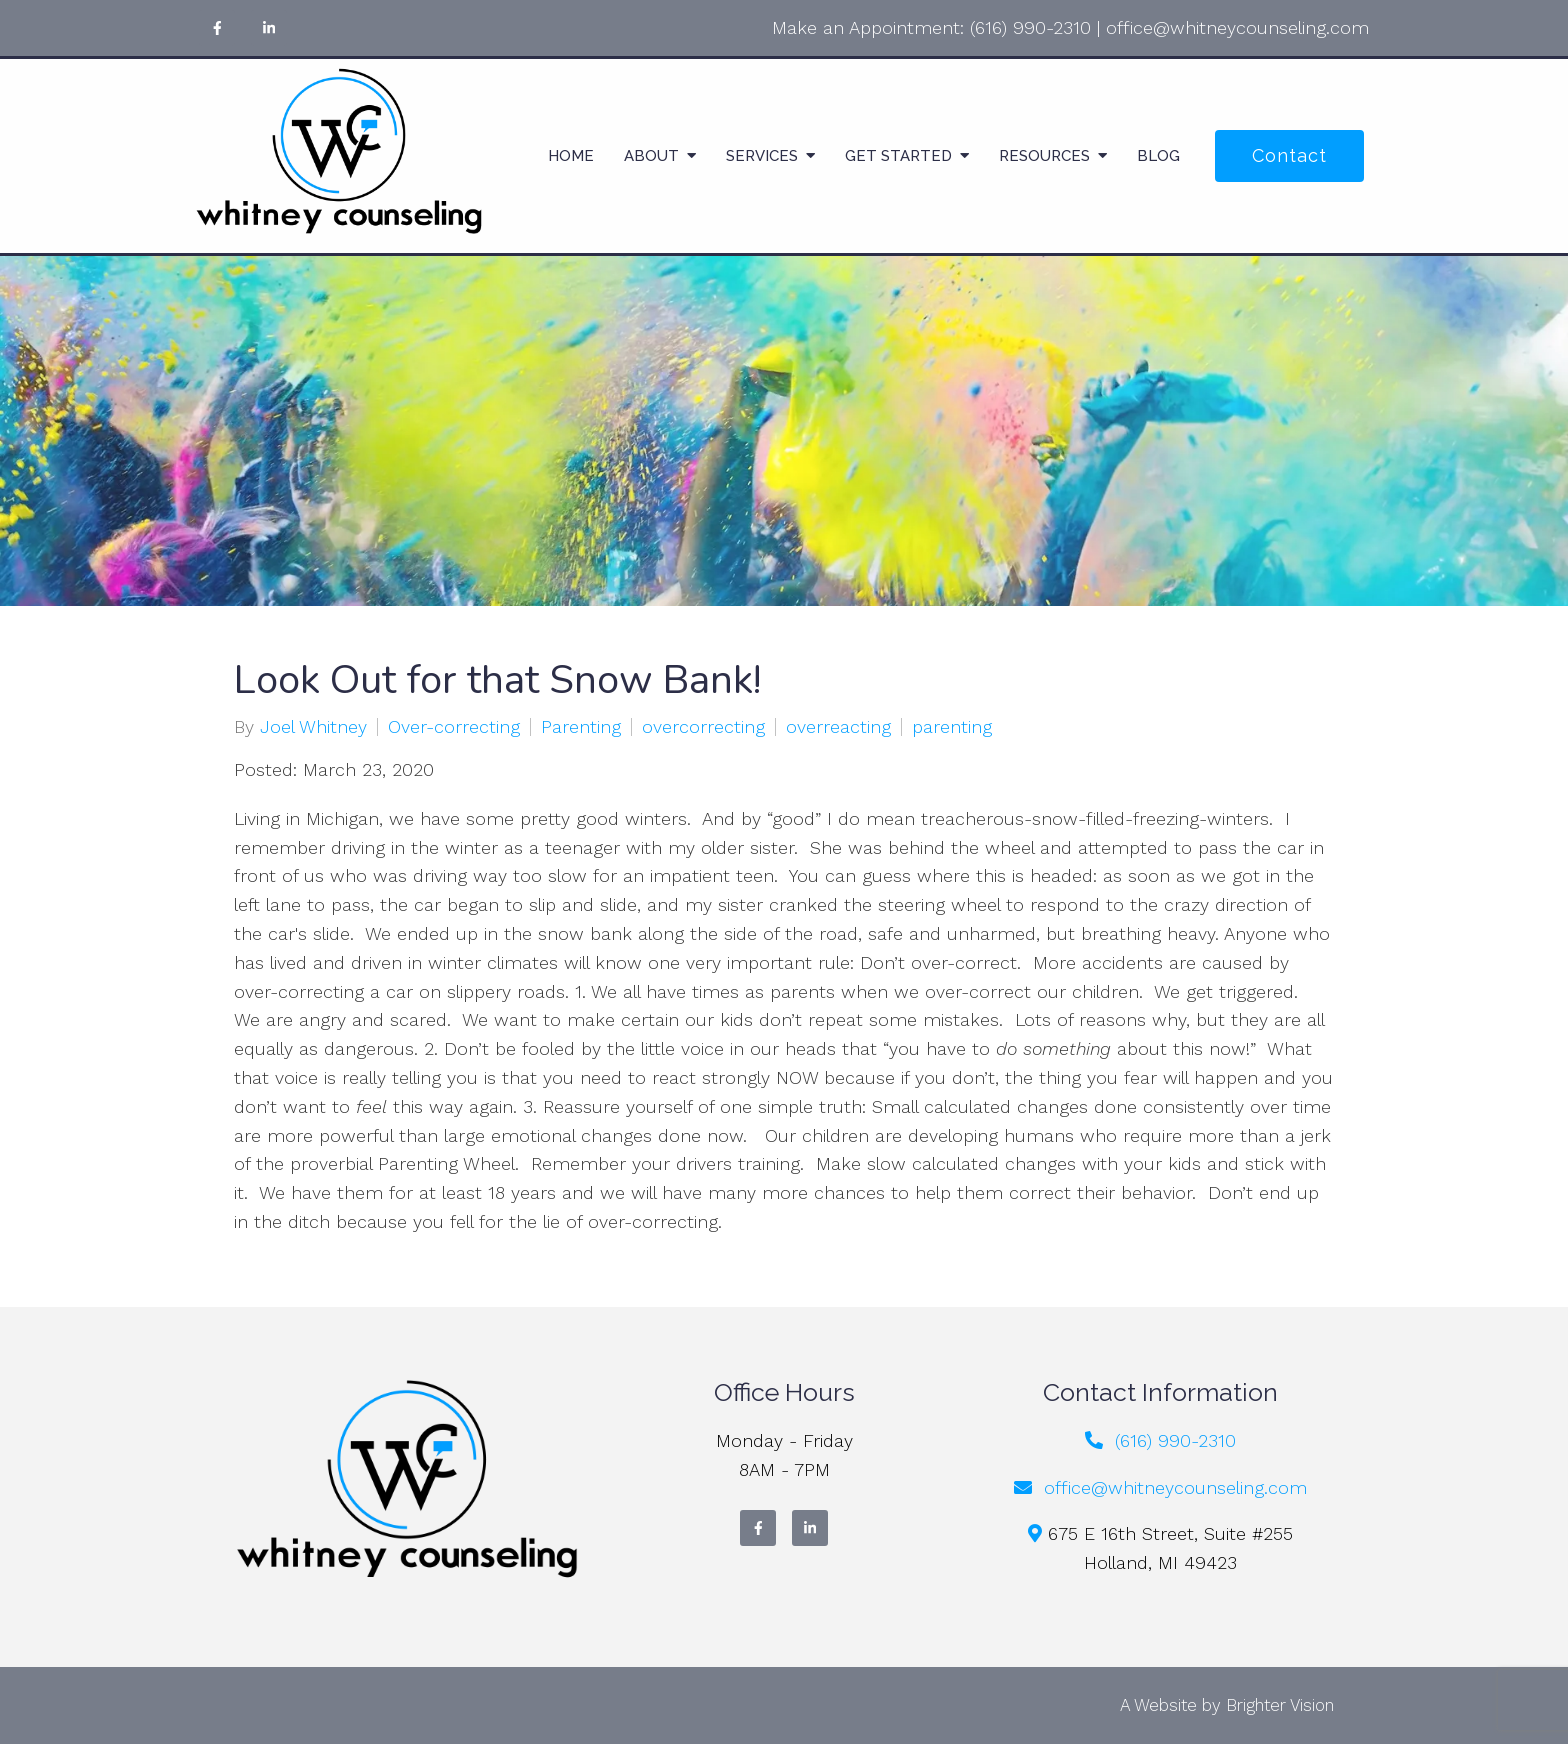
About (651, 156)
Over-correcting (454, 727)
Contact (1289, 155)
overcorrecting (703, 727)
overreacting (838, 727)
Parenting (581, 727)
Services (762, 156)
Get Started (898, 156)
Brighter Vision (1280, 1705)
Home (571, 156)
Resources (1044, 156)
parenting (952, 727)
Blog (1158, 156)
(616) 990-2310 (1030, 27)
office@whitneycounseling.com (1237, 27)
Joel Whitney (313, 727)
